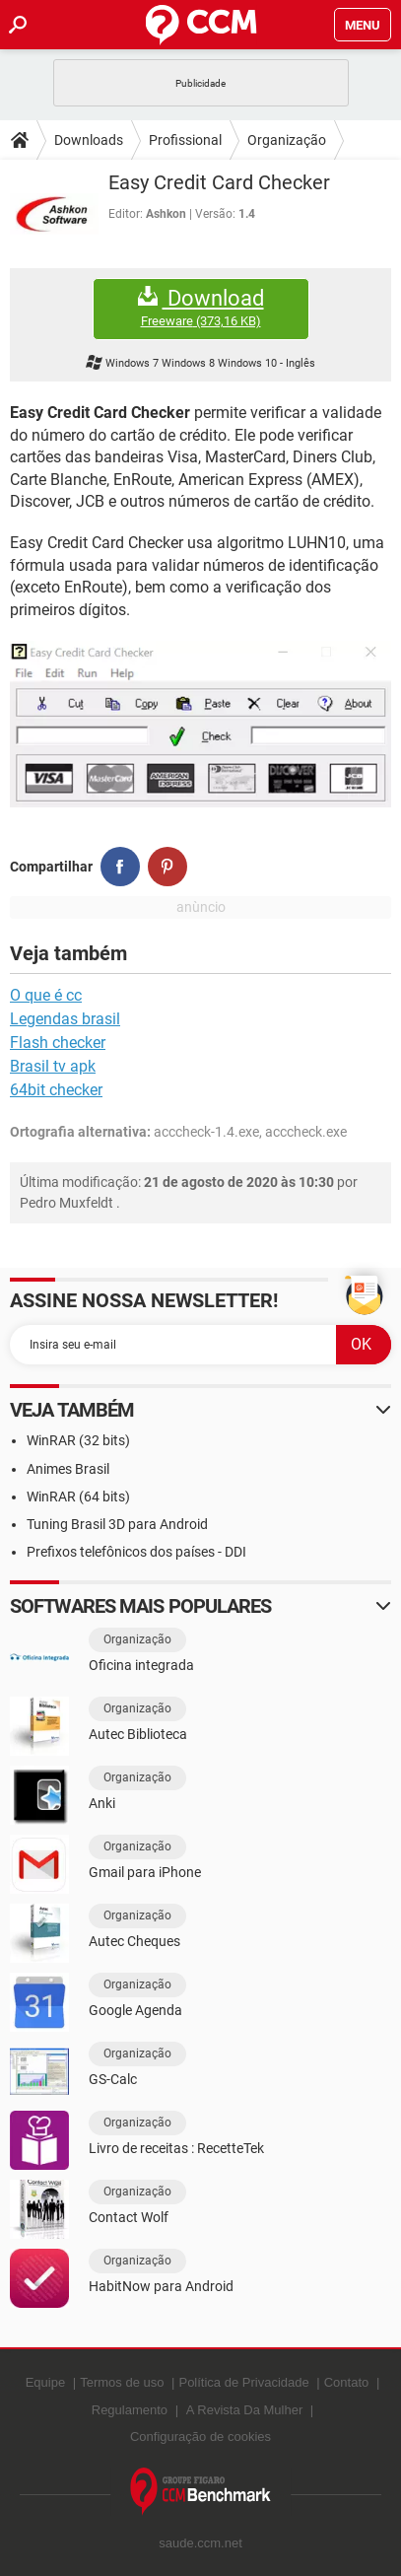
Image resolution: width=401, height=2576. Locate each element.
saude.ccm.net (200, 2543)
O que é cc (46, 995)
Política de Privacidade (243, 2382)
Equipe (45, 2382)
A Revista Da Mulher (244, 2409)
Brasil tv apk (53, 1066)
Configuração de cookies (200, 2436)
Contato (346, 2382)
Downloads (88, 140)
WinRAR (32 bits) (78, 1440)
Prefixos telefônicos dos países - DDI (136, 1552)
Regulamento (129, 2409)
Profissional (185, 140)
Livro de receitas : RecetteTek (176, 2148)
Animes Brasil (68, 1469)
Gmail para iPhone (145, 1872)
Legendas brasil (65, 1019)
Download (201, 308)
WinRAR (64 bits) (78, 1496)
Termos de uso (122, 2382)
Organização (286, 140)
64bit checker (56, 1089)
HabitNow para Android (161, 2286)
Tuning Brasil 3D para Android (117, 1524)
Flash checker (57, 1042)
